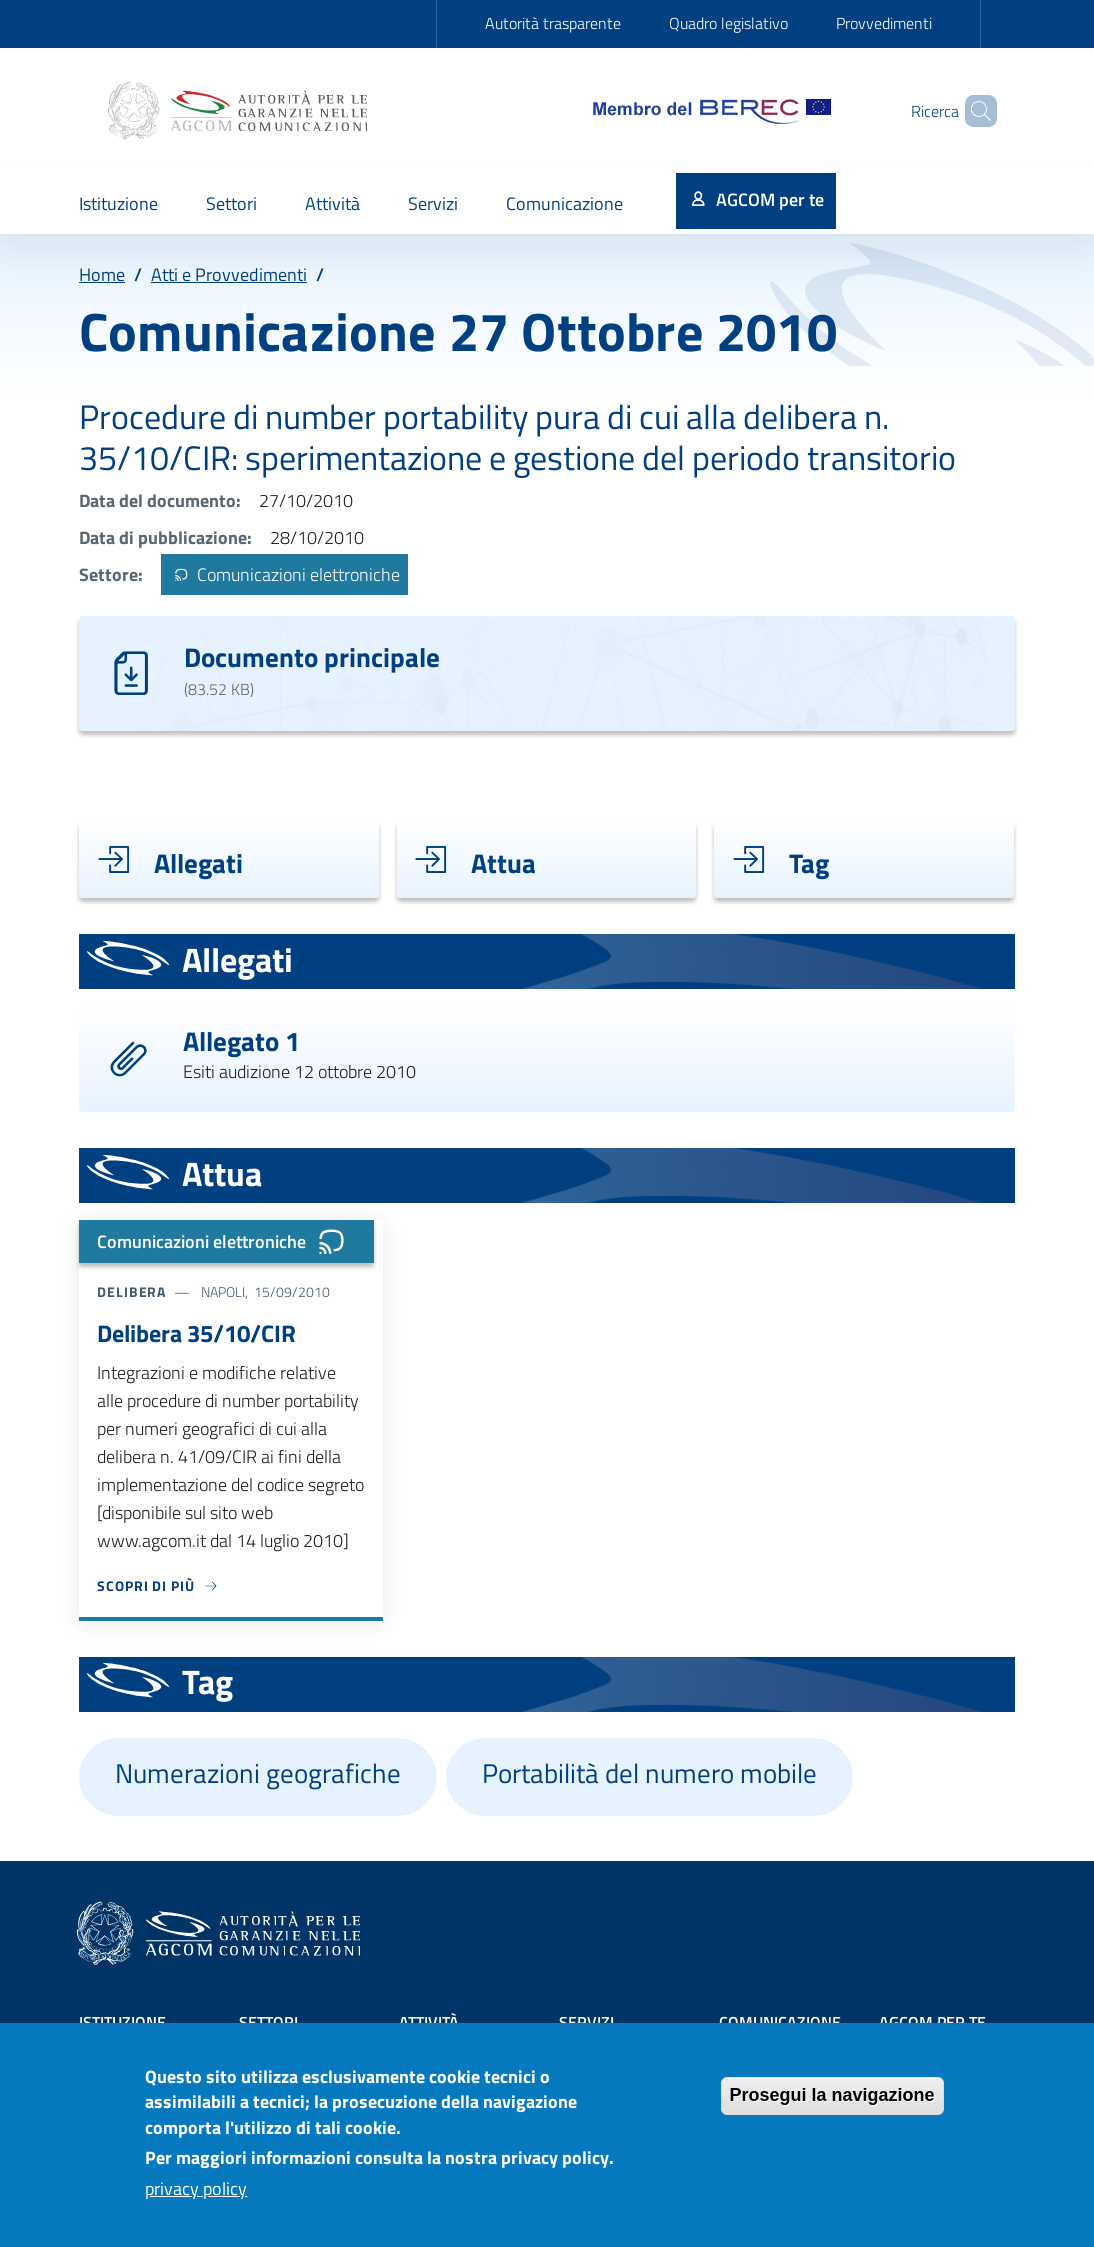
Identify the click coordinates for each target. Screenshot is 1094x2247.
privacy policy (196, 2199)
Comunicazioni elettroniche (284, 574)
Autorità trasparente (553, 23)
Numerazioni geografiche (258, 1773)
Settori (268, 2022)
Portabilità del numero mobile (649, 1773)
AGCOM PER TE (932, 2022)
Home (102, 274)
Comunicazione (780, 2022)
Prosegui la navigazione (832, 2107)
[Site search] (973, 111)
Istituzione (122, 2022)
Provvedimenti (884, 23)
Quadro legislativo (728, 23)
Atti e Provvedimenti (229, 274)
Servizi (586, 2022)
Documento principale (312, 656)
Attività (429, 2022)
